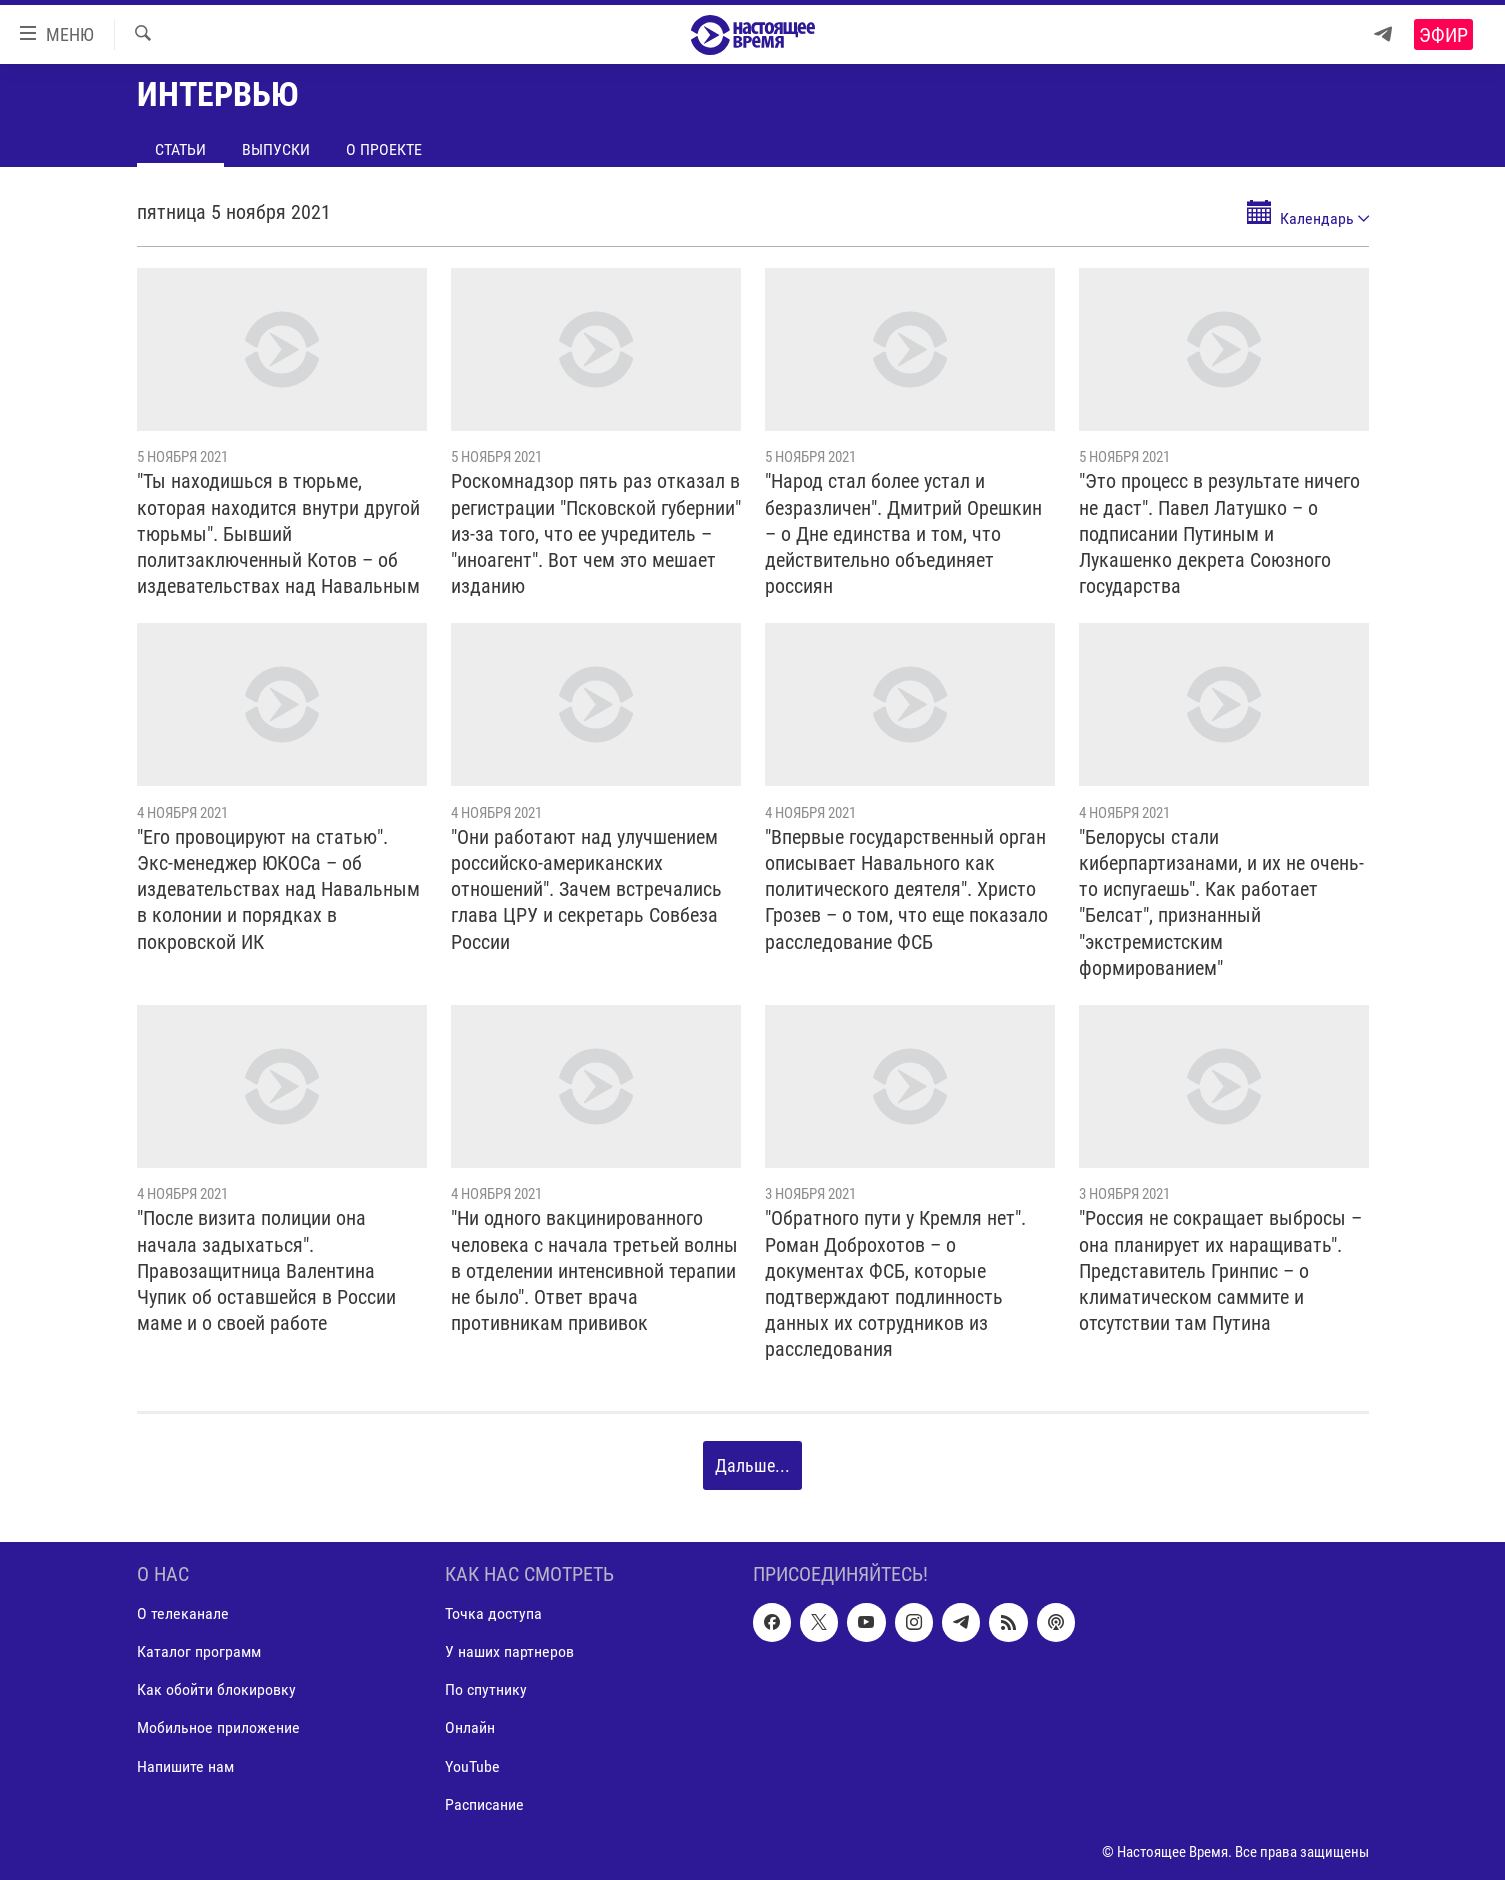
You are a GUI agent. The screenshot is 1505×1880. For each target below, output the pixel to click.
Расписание (484, 1803)
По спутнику (486, 1689)
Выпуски (276, 149)
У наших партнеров (509, 1651)
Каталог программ (199, 1651)
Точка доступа (493, 1613)
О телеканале (183, 1613)
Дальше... (752, 1465)
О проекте (384, 149)
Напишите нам (185, 1765)
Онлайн (470, 1727)
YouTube (472, 1765)
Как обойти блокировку (216, 1689)
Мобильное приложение (218, 1727)
